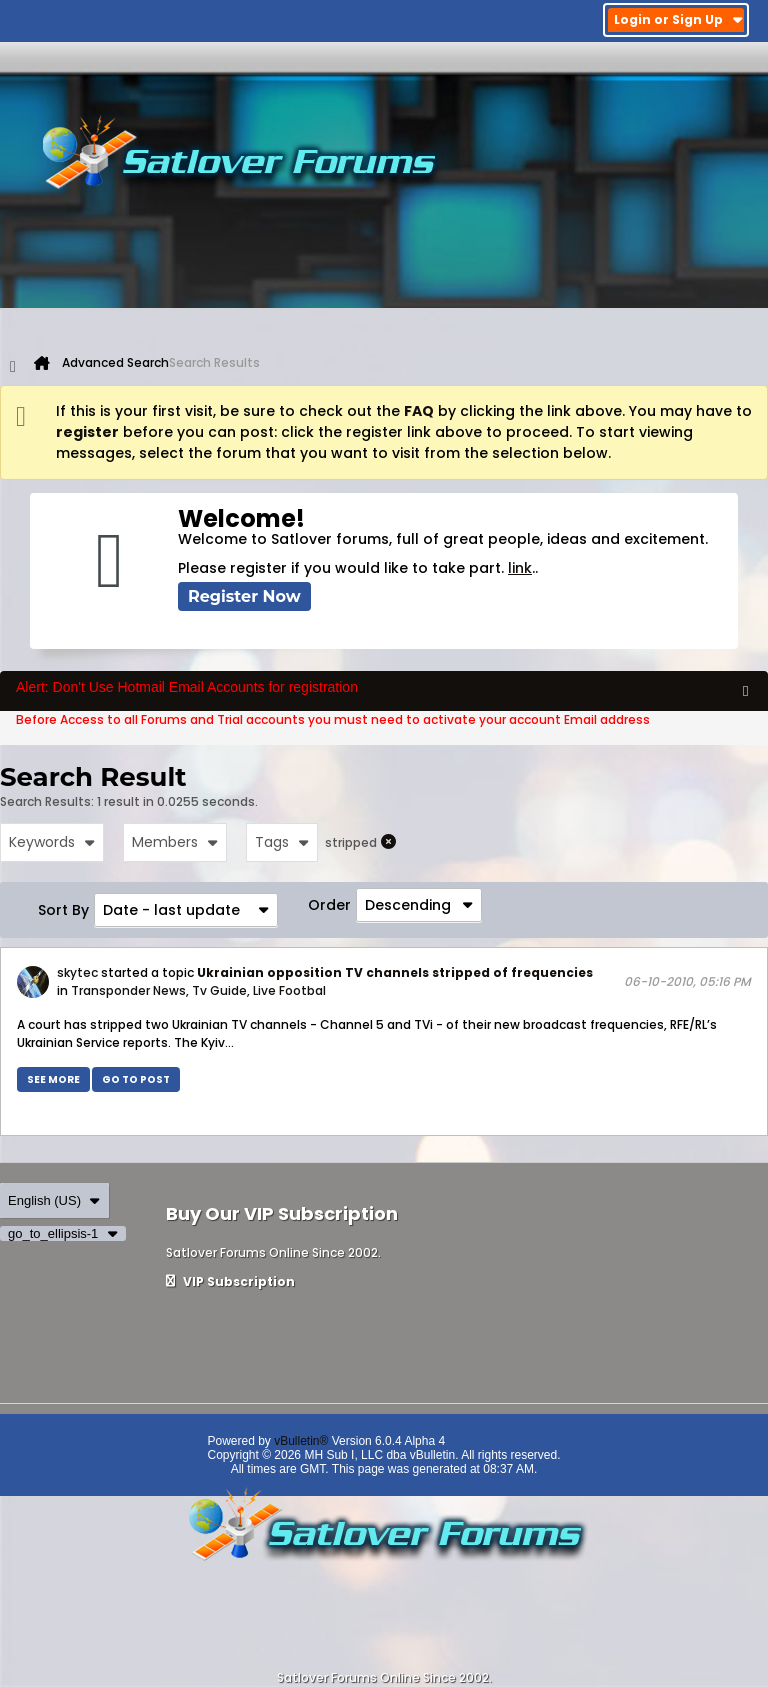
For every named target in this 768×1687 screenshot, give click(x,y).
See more (53, 1079)
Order (329, 905)
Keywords (52, 842)
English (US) (54, 1200)
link (520, 568)
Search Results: (47, 801)
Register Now (244, 596)
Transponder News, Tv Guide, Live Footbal (198, 990)
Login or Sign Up (678, 19)
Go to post (136, 1079)
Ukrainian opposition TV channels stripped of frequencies (395, 972)
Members (175, 842)
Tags (282, 842)
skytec (77, 972)
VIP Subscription (230, 1281)
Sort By (63, 910)
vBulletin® (301, 1441)
